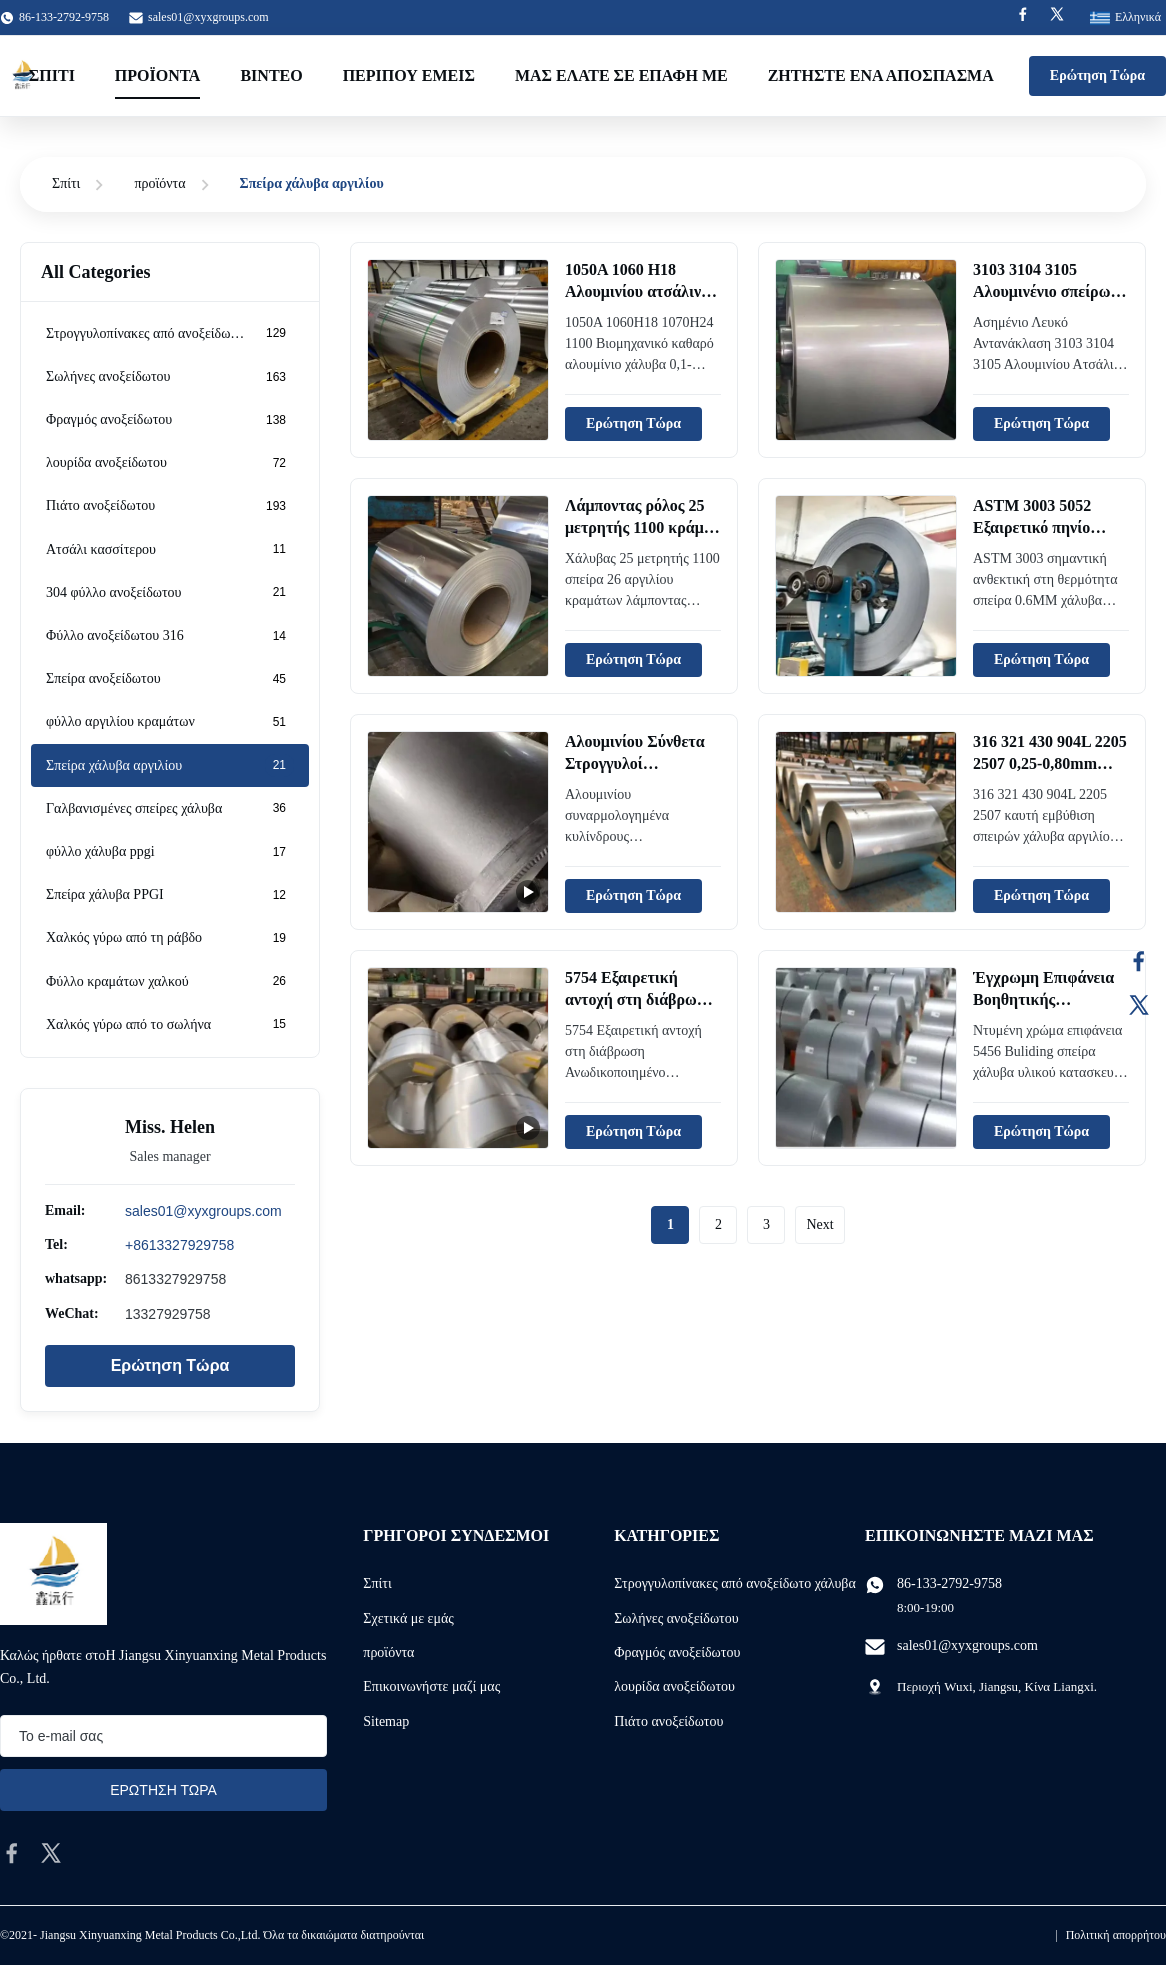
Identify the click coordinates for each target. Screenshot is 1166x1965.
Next (819, 1224)
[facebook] (12, 1853)
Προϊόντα (158, 75)
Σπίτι (52, 75)
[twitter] (51, 1853)
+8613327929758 (179, 1245)
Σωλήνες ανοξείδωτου (676, 1618)
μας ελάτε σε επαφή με (621, 75)
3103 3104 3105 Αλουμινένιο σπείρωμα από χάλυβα (1050, 292)
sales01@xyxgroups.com (208, 17)
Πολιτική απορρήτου (1116, 1935)
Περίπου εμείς (409, 75)
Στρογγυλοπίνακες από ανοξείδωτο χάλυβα (735, 1583)
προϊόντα (159, 183)
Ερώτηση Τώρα (1097, 75)
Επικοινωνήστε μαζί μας (431, 1686)
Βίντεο (271, 75)
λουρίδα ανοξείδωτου (674, 1686)
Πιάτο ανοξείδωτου (668, 1721)
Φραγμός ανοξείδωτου (677, 1652)
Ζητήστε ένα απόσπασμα (881, 75)
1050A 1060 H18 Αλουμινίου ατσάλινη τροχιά (637, 292)
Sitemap (386, 1721)
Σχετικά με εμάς (408, 1618)
